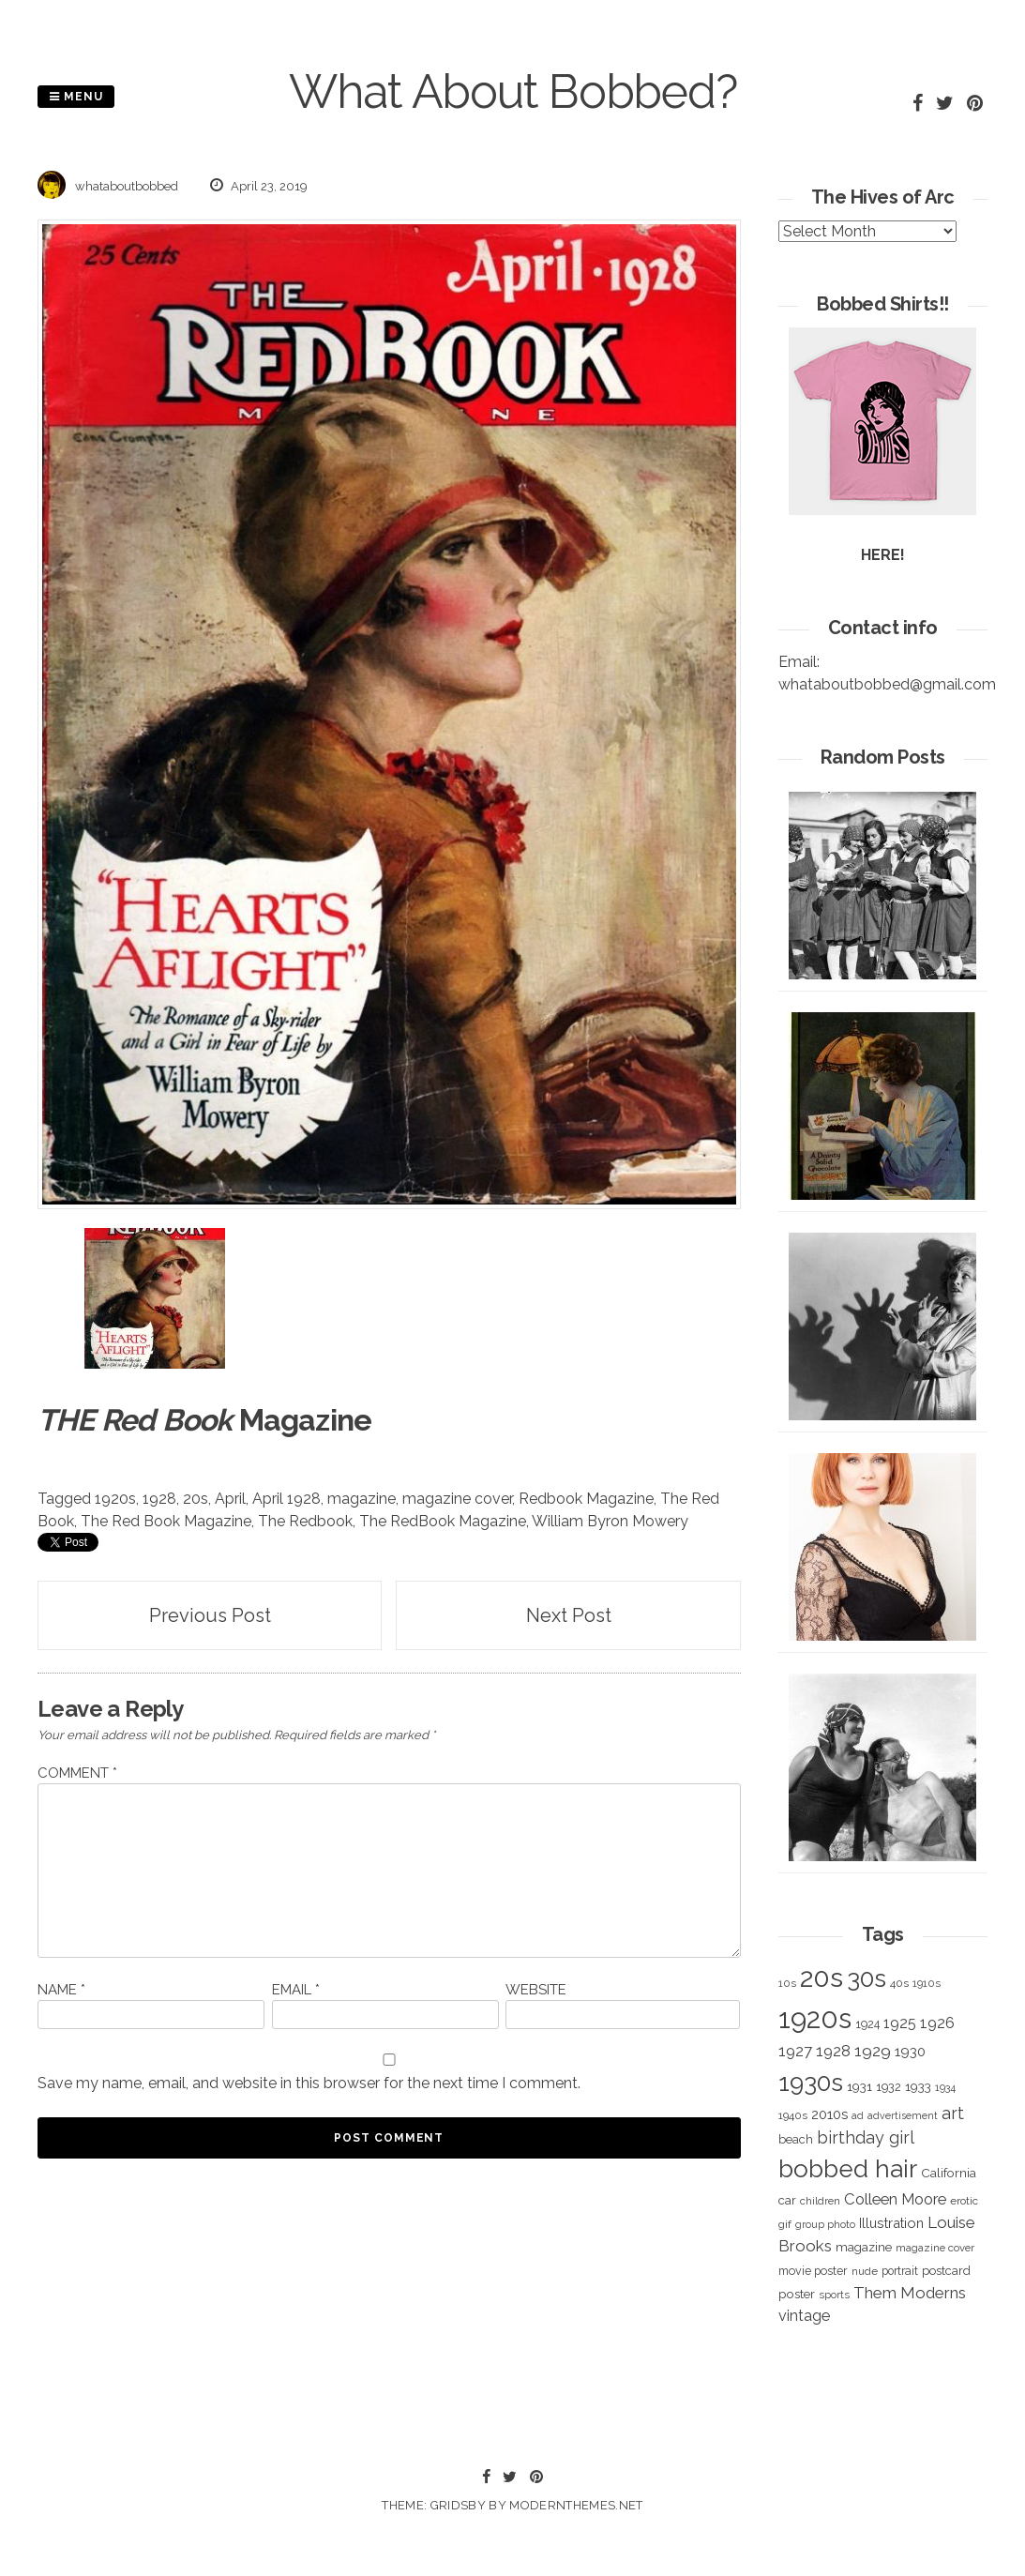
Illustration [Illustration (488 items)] (891, 2223)
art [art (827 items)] (953, 2113)
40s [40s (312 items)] (899, 1983)
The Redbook (305, 1521)
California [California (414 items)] (948, 2172)
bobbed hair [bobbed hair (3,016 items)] (847, 2169)
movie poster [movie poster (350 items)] (813, 2271)
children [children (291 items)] (820, 2200)
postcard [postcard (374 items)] (946, 2271)
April (230, 1499)
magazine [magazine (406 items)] (864, 2246)
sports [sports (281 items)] (834, 2295)
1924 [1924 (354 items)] (867, 2024)
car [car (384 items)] (787, 2200)
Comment (77, 1773)
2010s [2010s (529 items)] (829, 2114)
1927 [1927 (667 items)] (795, 2051)
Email (296, 1989)
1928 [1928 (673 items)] (833, 2050)
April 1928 (286, 1499)
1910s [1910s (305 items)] (926, 1983)
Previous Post (210, 1615)
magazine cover (457, 1499)
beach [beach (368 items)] (795, 2139)
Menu (76, 96)
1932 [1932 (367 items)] (888, 2087)
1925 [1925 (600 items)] (899, 2023)
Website (535, 1989)
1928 (159, 1499)
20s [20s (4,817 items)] (821, 1977)
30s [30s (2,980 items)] (866, 1978)
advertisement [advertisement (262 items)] (902, 2115)
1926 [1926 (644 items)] (937, 2023)
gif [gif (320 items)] (784, 2224)
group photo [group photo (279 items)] (825, 2225)
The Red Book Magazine (166, 1521)
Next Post (568, 1615)
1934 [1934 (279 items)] (945, 2088)
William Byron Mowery (610, 1521)
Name (61, 1989)
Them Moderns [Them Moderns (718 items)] (909, 2292)
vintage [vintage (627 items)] (804, 2316)
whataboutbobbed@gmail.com (887, 684)
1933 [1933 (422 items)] (918, 2086)
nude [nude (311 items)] (865, 2271)
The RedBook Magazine (442, 1521)
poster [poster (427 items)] (796, 2293)
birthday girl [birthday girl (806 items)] (865, 2137)
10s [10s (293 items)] (787, 1983)
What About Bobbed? (513, 91)
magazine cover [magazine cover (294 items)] (935, 2247)
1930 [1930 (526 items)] (910, 2051)
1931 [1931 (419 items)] (859, 2086)
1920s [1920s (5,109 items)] (815, 2018)
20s (195, 1499)
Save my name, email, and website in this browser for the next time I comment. (309, 2083)
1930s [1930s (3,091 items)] (810, 2082)
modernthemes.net (575, 2505)
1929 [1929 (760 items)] (872, 2050)
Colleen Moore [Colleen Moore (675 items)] (895, 2199)
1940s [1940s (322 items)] (792, 2115)
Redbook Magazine (586, 1499)
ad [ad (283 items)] (858, 2116)
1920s (115, 1499)
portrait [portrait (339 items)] (900, 2271)
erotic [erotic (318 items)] (964, 2200)
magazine (361, 1499)
